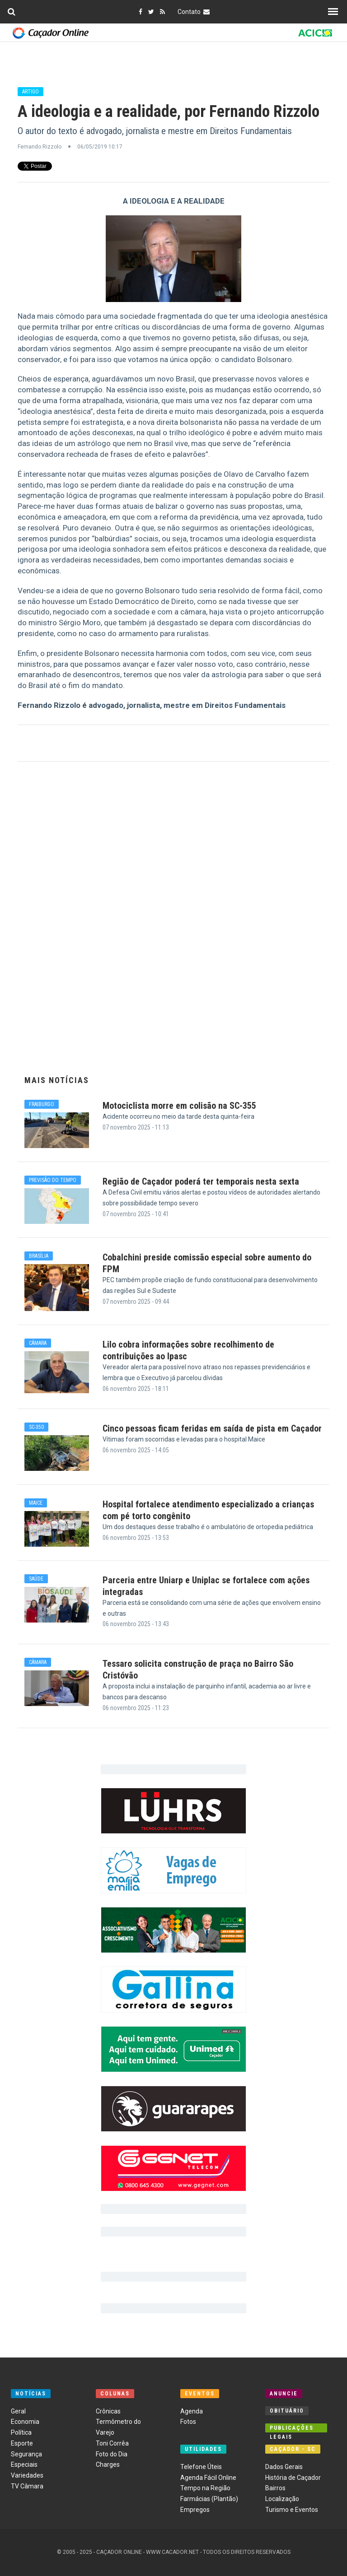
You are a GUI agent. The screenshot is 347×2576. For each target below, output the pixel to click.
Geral (18, 2411)
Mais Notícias (56, 1080)
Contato (195, 11)
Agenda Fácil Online (208, 2477)
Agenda (191, 2411)
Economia (25, 2421)
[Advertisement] (173, 923)
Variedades (27, 2475)
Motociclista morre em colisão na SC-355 (179, 1105)
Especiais (24, 2464)
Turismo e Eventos (291, 2509)
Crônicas (108, 2411)
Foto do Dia (111, 2454)
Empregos (195, 2509)
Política (21, 2432)
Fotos (188, 2421)
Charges (108, 2464)
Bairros (275, 2488)
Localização (282, 2498)
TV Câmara (27, 2486)
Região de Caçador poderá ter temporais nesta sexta (201, 1181)
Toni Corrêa (112, 2443)
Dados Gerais (284, 2466)
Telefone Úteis (201, 2466)
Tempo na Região (205, 2488)
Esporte (22, 2443)
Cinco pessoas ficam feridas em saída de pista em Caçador (212, 1428)
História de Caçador (293, 2477)
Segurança (26, 2454)
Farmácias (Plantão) (209, 2498)
